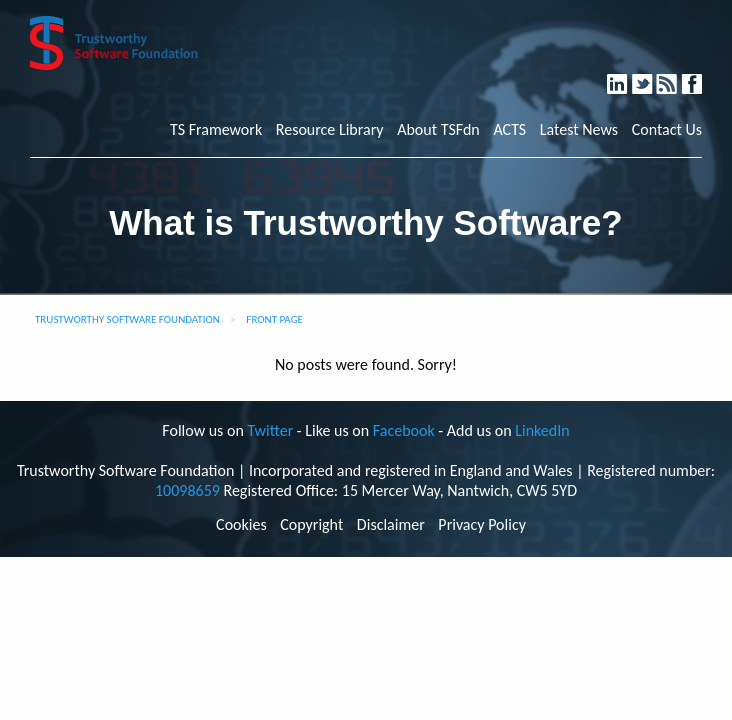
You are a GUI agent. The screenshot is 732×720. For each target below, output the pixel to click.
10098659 (187, 490)
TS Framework (216, 130)
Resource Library (330, 130)
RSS (676, 75)
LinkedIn (626, 75)
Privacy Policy (482, 525)
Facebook (700, 75)
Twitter (651, 75)
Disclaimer (391, 525)
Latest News (579, 130)
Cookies (241, 525)
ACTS (509, 130)
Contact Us (667, 130)
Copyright (311, 525)
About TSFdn (438, 130)
